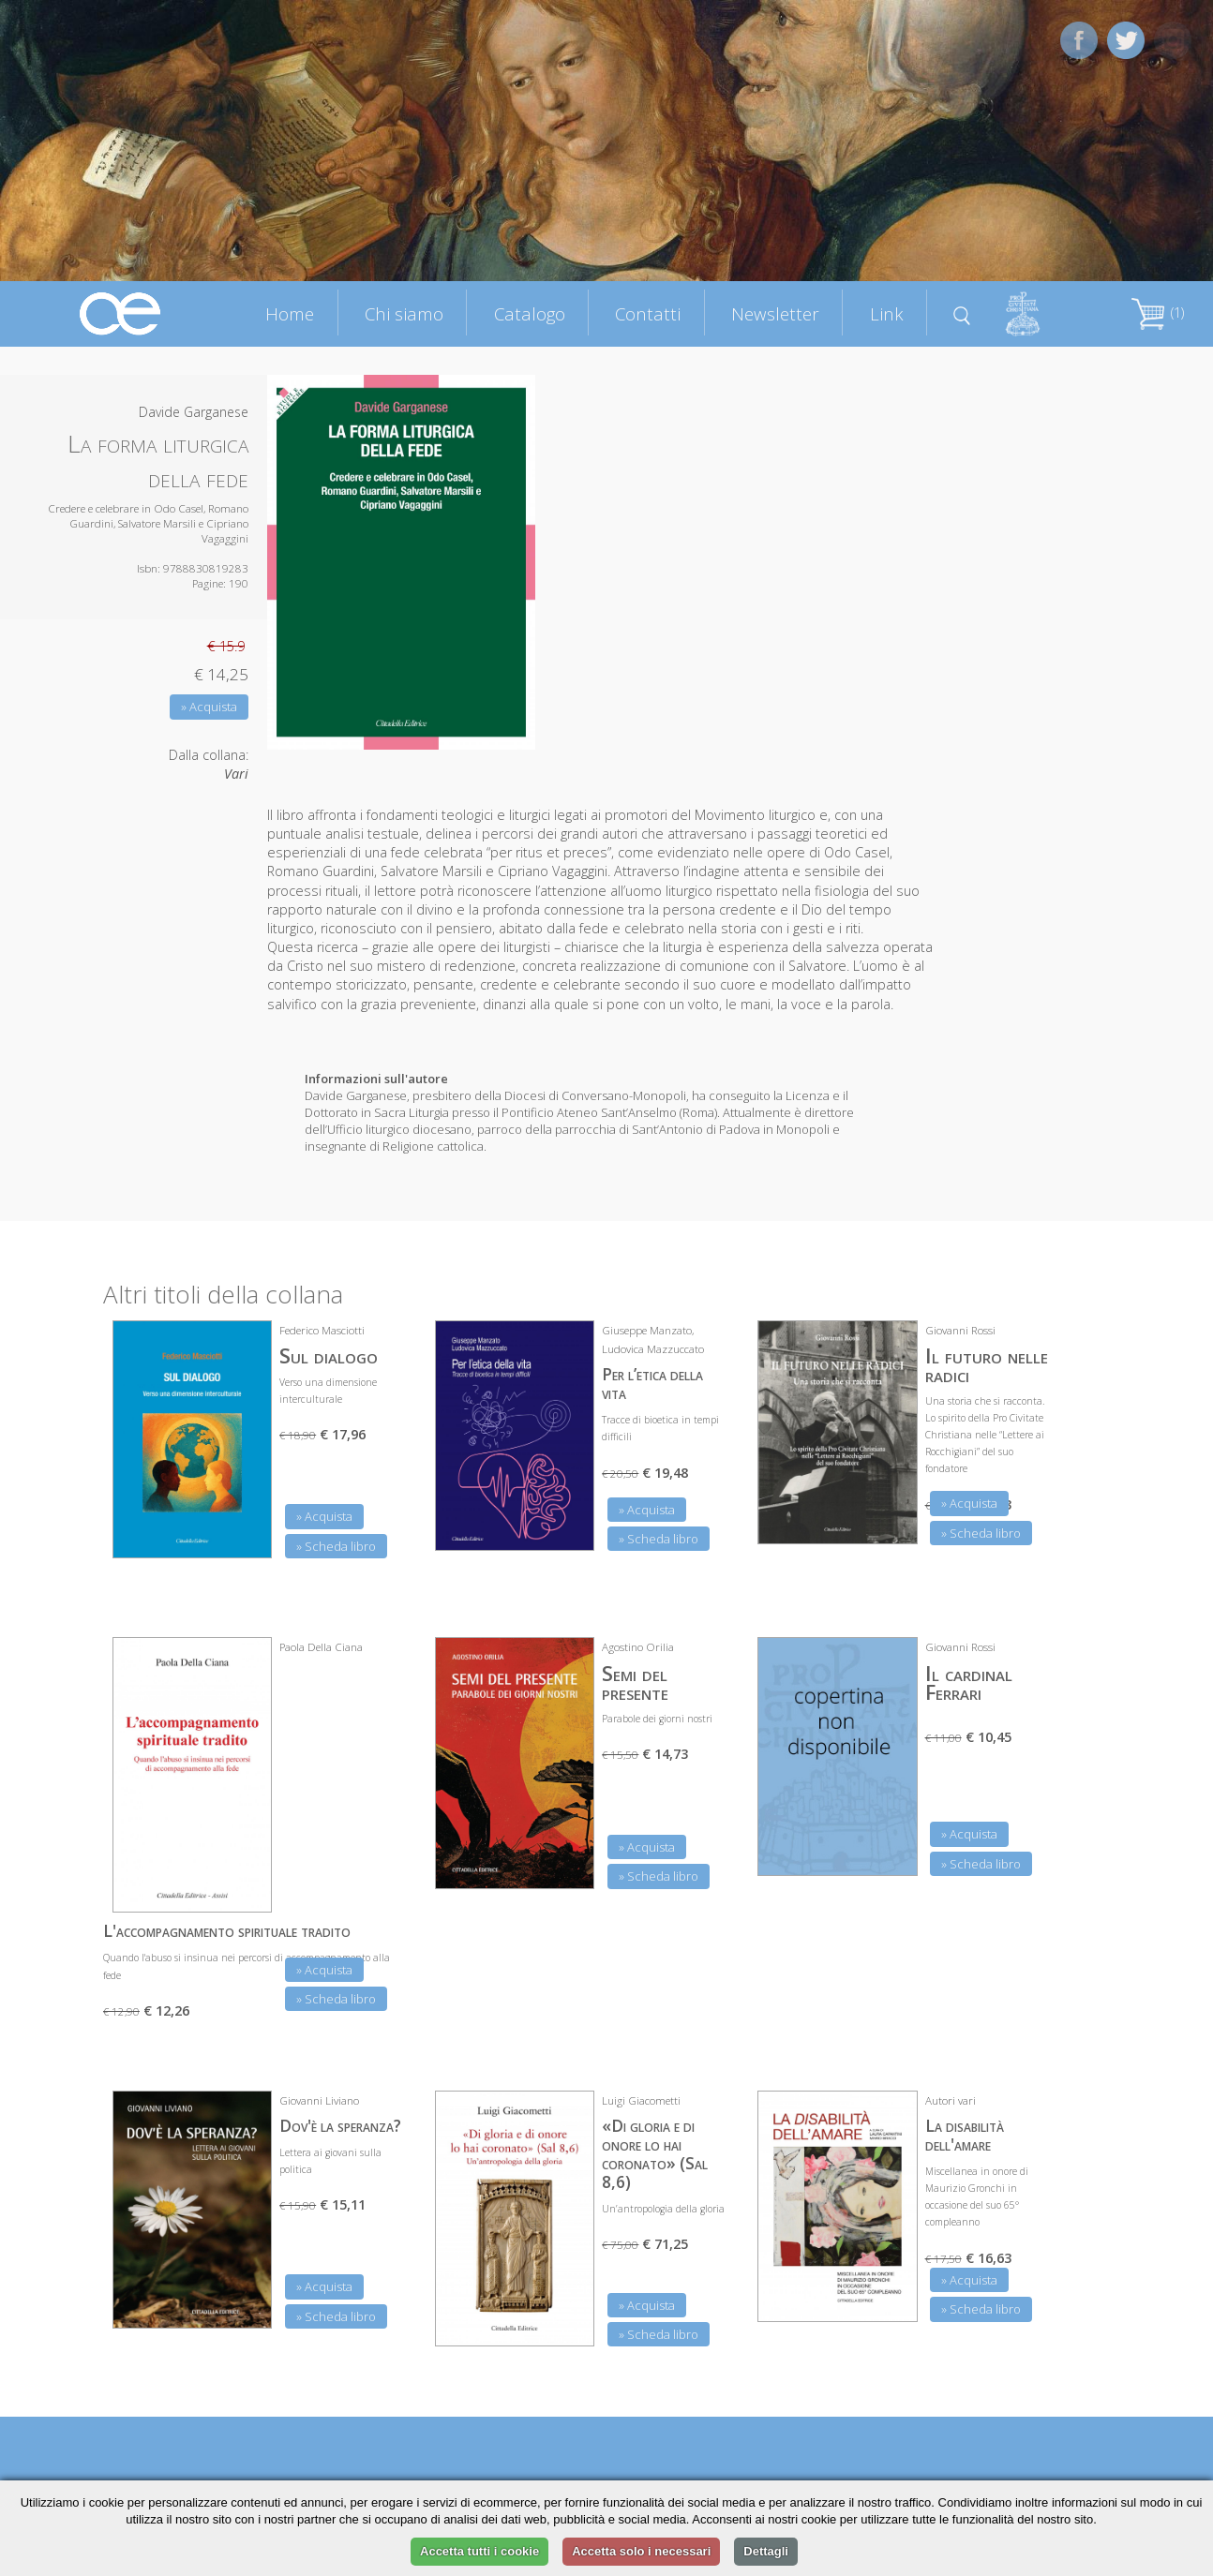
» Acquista (209, 706)
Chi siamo (404, 313)
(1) (1157, 312)
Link (887, 313)
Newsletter (775, 313)
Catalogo (529, 313)
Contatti (648, 313)
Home (289, 313)
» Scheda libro (336, 1546)
